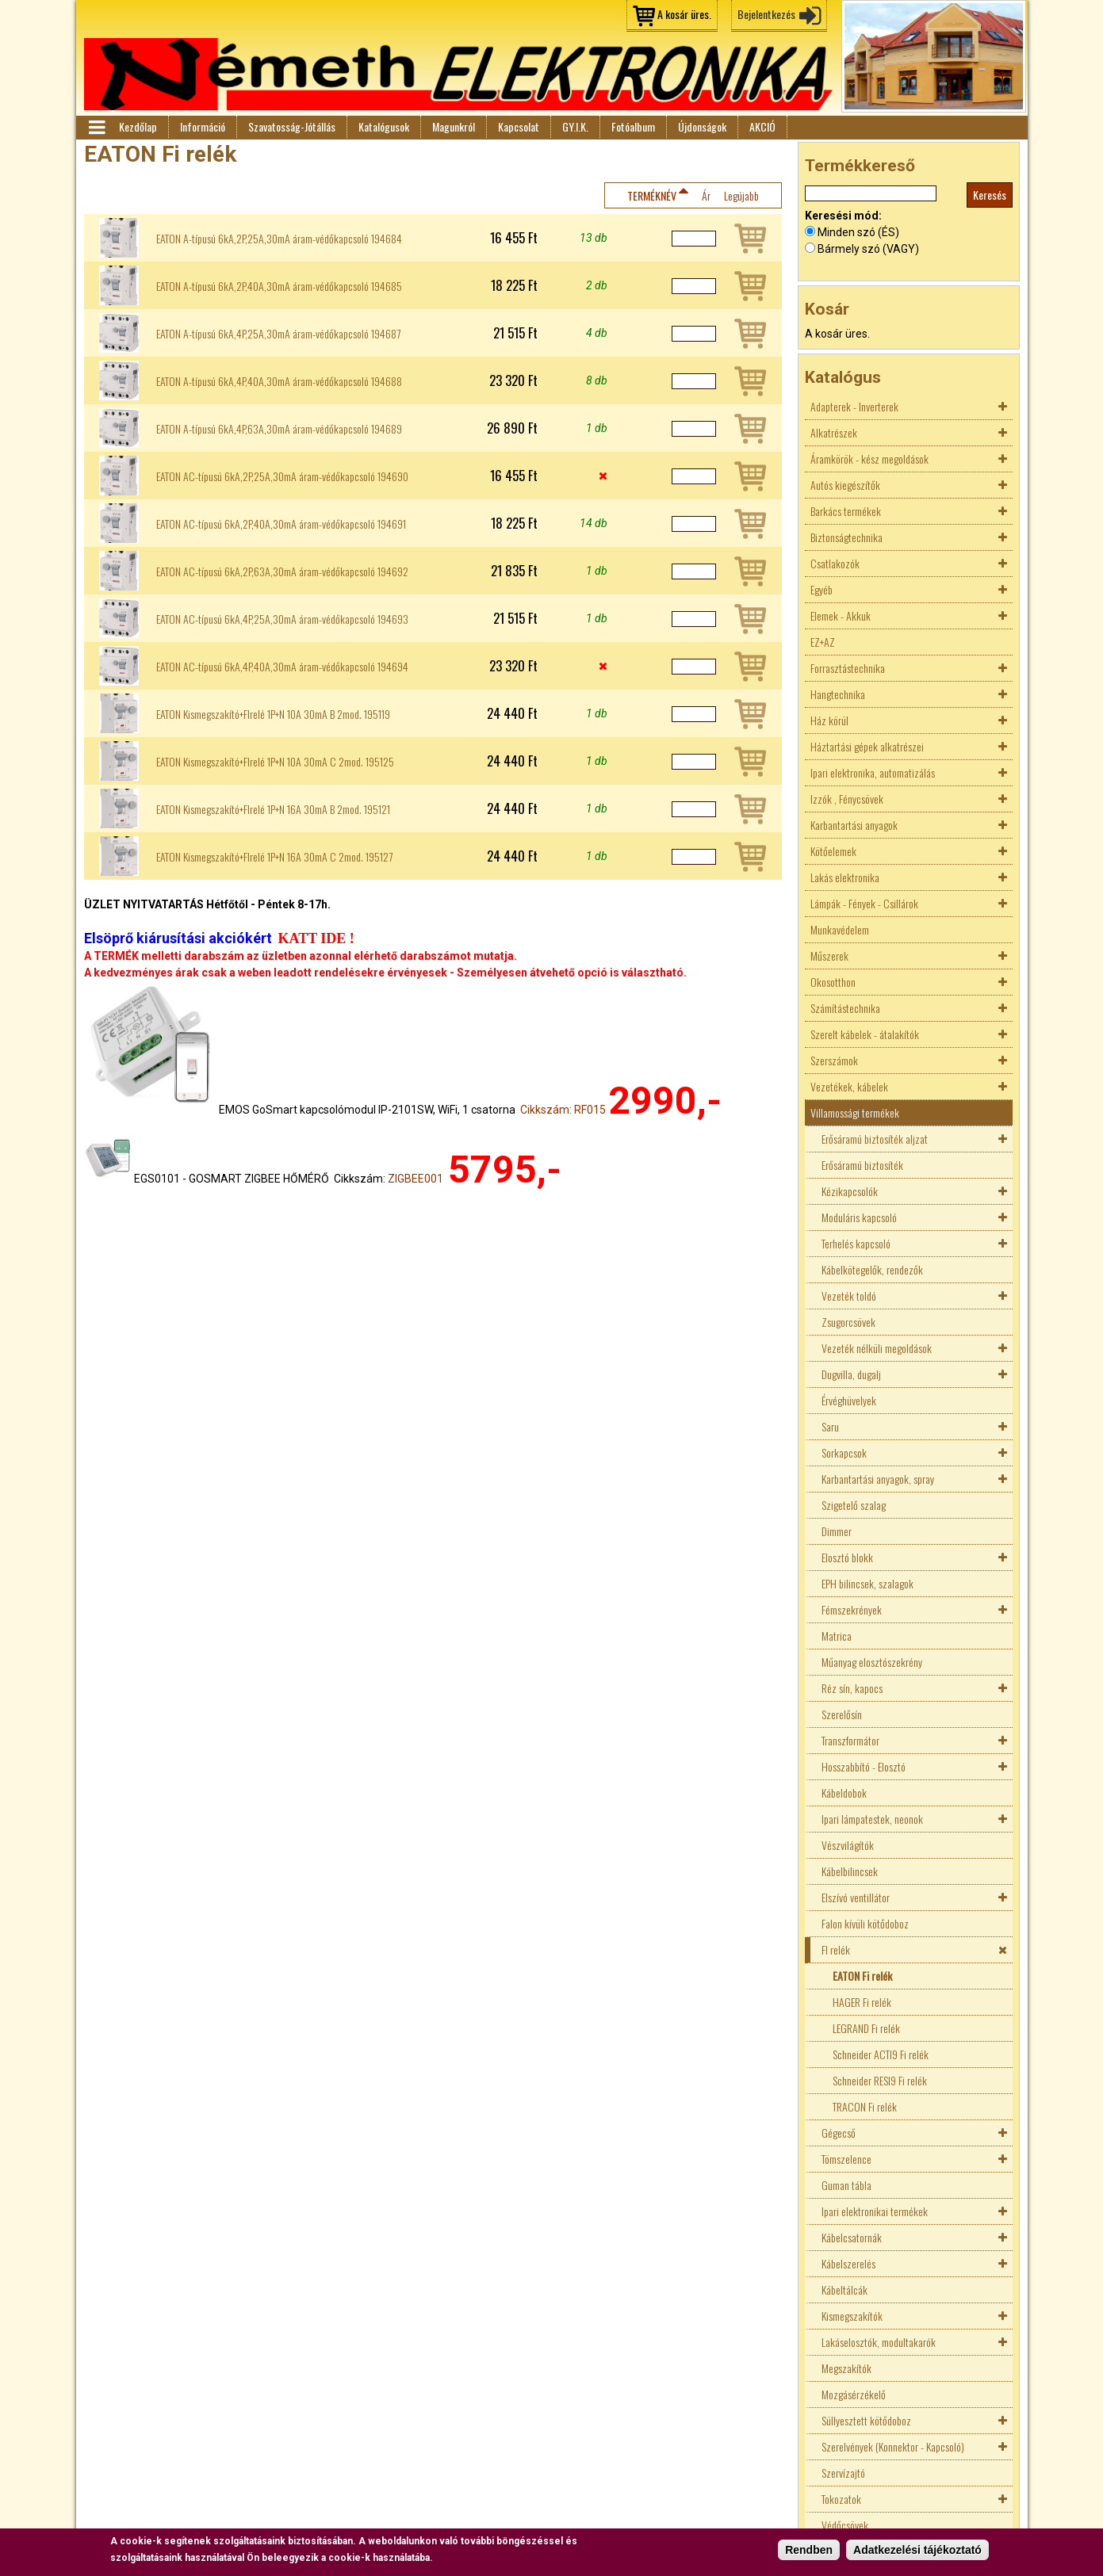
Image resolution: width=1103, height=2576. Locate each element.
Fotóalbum (633, 126)
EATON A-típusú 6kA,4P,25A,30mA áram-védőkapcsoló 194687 (278, 334)
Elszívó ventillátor (856, 1897)
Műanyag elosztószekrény (872, 1661)
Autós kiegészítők (845, 484)
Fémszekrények (852, 1609)
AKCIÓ (762, 126)
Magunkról (453, 126)
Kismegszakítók (852, 2315)
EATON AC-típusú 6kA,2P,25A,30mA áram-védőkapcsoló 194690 (282, 476)
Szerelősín (842, 1714)
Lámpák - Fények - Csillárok (864, 903)
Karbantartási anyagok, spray (878, 1478)
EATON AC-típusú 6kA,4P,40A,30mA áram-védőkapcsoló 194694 (282, 667)
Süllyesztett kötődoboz (866, 2420)
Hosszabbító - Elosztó (864, 1766)
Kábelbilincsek (850, 1871)
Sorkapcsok (844, 1452)
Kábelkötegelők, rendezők (872, 1269)
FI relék (836, 1949)
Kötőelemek (833, 851)
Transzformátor (850, 1740)
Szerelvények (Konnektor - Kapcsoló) (893, 2446)
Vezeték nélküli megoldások (877, 1348)
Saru (830, 1426)
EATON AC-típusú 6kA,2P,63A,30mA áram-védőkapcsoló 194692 (282, 571)
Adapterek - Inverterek (854, 406)
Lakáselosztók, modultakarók (879, 2341)
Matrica (837, 1635)
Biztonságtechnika (846, 537)
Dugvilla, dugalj (851, 1374)
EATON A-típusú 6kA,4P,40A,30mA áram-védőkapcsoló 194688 (279, 381)
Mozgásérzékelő (854, 2394)
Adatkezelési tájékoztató (917, 2550)
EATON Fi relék (862, 1975)
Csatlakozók (835, 563)
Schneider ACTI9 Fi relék (881, 2054)
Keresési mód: (843, 215)
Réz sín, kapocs (852, 1688)
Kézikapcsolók (850, 1191)
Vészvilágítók (848, 1844)
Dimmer (837, 1531)
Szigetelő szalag (854, 1504)
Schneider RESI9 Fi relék (880, 2080)
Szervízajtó (843, 2472)
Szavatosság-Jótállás (291, 126)
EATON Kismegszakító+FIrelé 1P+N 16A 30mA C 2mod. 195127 (274, 857)
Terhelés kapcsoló (856, 1243)
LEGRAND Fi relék (866, 2028)
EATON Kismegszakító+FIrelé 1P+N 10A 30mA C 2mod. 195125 (275, 762)
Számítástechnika (845, 1007)
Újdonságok (702, 126)
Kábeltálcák (844, 2289)
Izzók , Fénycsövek (846, 798)
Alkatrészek (833, 432)
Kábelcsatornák (852, 2237)
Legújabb (741, 195)
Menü (96, 128)
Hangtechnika (837, 694)
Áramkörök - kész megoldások (869, 458)
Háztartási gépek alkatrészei (867, 746)
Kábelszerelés (848, 2263)
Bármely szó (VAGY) (868, 249)
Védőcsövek (845, 2525)
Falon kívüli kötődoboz (865, 1923)
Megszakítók (846, 2368)
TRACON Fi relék (865, 2106)
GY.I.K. (575, 126)
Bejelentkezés (766, 14)
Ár (706, 195)
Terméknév (651, 195)
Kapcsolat (518, 126)
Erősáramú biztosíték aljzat (875, 1138)
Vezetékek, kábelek (849, 1086)
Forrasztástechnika (847, 667)
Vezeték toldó (849, 1295)
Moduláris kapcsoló (859, 1217)
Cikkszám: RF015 (563, 1109)
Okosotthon (833, 981)
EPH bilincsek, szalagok (867, 1583)
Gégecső (839, 2132)
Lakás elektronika (844, 877)
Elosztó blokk (847, 1557)
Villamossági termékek (854, 1112)
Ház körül (829, 720)
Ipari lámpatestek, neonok (872, 1818)
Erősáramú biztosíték (862, 1164)
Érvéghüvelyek (849, 1400)
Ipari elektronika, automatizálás (872, 772)
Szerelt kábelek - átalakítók (864, 1034)
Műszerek (829, 955)
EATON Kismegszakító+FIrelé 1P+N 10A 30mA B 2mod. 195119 (273, 714)
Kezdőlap (138, 126)
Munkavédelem (839, 929)
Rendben (809, 2550)
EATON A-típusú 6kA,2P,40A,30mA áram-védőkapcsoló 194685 (279, 286)
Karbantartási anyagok (854, 824)
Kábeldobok (844, 1792)
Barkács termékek (845, 511)
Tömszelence (846, 2158)
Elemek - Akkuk (840, 615)
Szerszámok (834, 1060)
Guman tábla (846, 2185)
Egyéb (821, 589)
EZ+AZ (822, 641)
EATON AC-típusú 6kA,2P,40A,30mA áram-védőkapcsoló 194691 (281, 524)
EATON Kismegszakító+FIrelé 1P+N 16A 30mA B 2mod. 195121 (273, 809)
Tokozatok (841, 2498)
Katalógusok (383, 126)
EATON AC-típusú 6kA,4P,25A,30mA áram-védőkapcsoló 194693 (282, 619)
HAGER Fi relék (862, 2001)
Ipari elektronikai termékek (875, 2211)
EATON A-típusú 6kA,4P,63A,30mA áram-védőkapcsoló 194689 (279, 429)
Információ (202, 126)
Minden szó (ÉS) (858, 232)
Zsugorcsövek (848, 1321)
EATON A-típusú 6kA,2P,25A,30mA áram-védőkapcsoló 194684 (279, 239)
